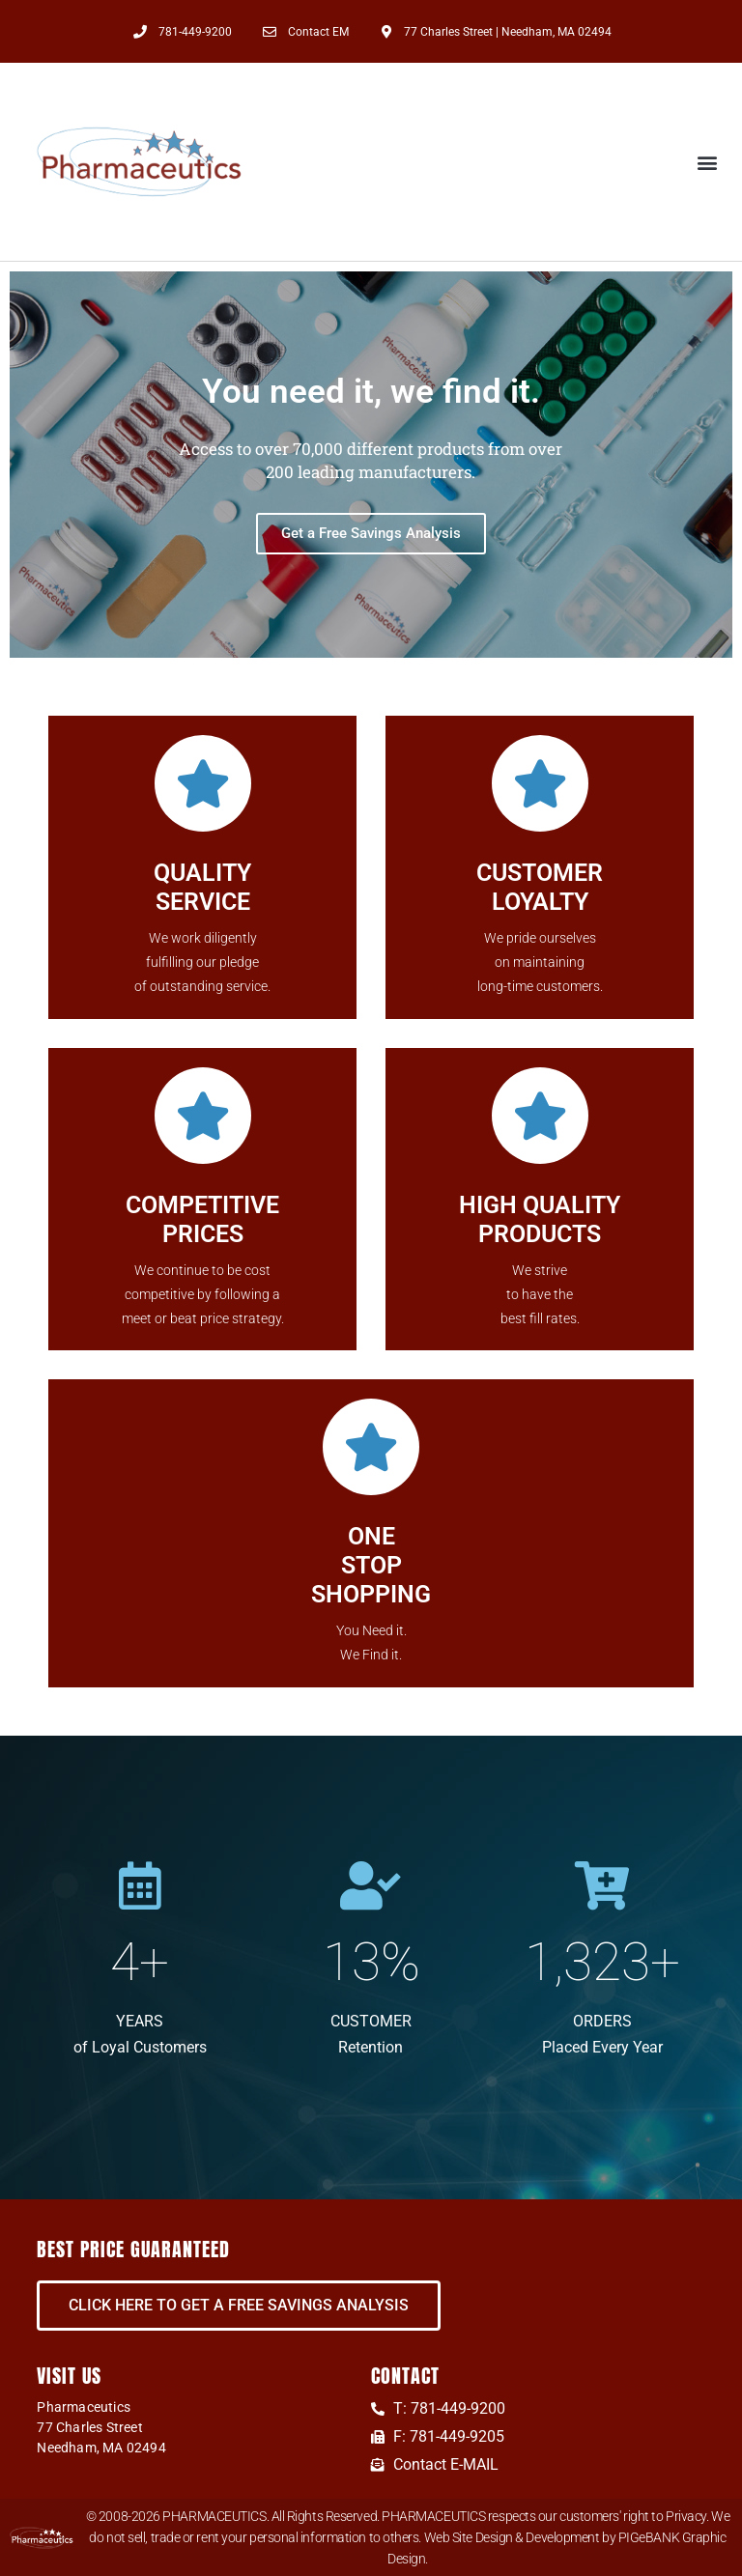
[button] (707, 162)
